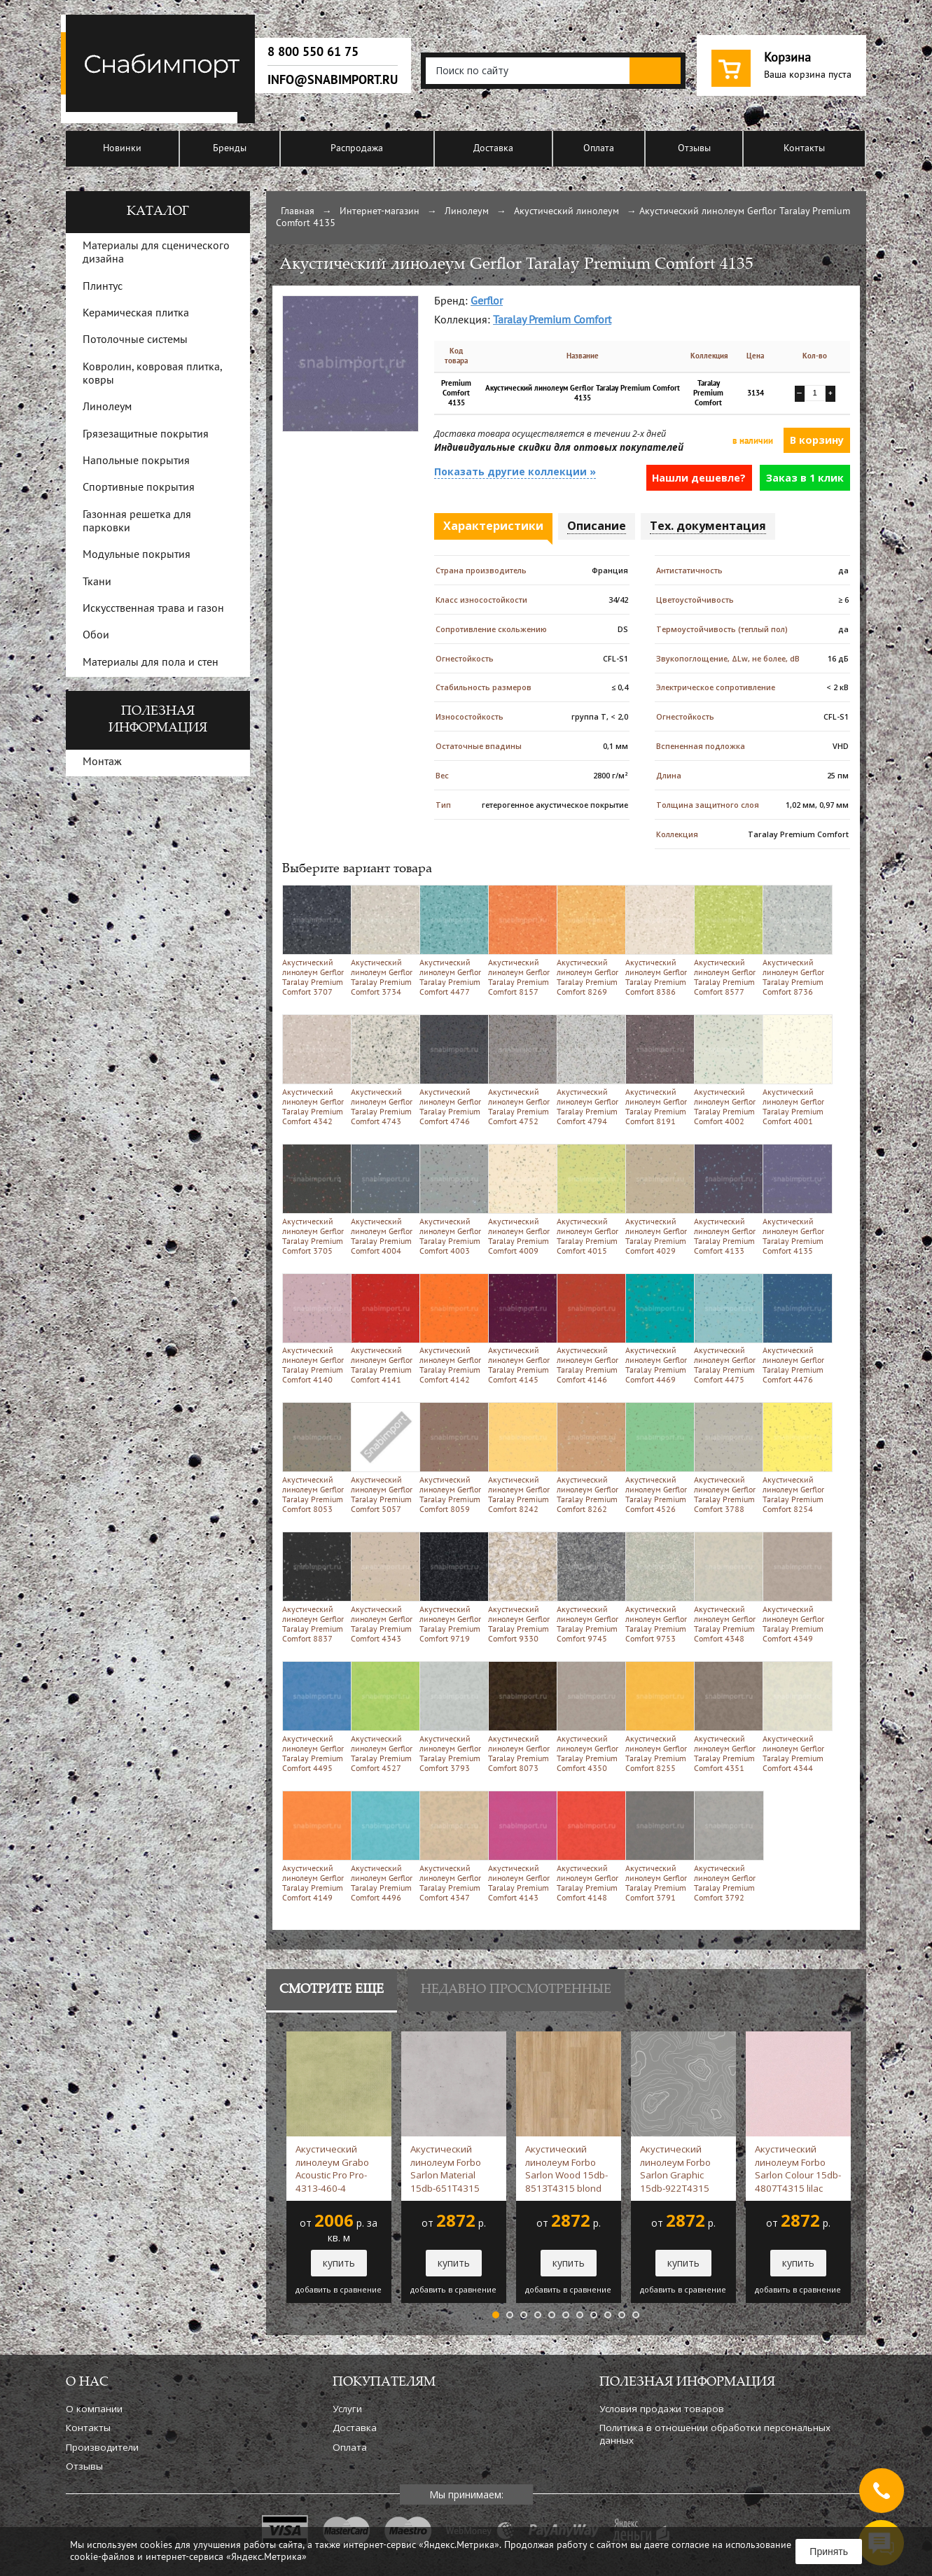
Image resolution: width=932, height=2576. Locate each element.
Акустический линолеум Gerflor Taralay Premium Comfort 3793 (451, 1716)
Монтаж (102, 762)
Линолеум (467, 211)
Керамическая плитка (136, 313)
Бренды (229, 148)
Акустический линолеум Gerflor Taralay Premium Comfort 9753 (657, 1587)
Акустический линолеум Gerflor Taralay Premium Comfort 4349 (794, 1587)
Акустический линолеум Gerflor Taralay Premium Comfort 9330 (520, 1587)
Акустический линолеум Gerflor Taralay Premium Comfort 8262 (588, 1457)
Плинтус (103, 287)
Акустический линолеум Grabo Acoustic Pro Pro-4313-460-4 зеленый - (332, 2168)
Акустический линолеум (566, 211)
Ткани (97, 582)
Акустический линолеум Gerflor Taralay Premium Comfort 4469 (657, 1329)
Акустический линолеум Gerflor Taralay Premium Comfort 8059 (451, 1457)
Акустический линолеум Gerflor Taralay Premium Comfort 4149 (314, 1846)
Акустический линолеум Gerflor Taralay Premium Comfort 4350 (588, 1716)
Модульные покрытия (136, 555)
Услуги (347, 2408)
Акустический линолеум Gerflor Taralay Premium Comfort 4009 (520, 1199)
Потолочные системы (135, 340)
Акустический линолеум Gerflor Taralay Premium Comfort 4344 (794, 1716)
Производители (102, 2447)
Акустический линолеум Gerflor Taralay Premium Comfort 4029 (657, 1199)
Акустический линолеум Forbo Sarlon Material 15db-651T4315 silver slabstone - (446, 2168)
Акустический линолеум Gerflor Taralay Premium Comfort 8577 (726, 940)
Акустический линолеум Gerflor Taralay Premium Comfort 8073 (520, 1716)
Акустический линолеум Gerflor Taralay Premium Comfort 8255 (657, 1716)
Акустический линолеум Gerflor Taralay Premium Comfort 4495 (314, 1716)
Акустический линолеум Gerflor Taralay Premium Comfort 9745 (588, 1587)
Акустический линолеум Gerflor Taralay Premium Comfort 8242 (520, 1457)
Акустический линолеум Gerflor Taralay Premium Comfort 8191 (657, 1070)
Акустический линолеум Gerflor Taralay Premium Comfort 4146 (588, 1329)
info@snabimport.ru (332, 80)
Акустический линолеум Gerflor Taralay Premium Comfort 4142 (451, 1329)
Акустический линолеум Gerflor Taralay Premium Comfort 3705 (314, 1199)
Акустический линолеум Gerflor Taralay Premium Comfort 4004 (383, 1199)
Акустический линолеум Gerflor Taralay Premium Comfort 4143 (520, 1846)
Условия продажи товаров (661, 2408)
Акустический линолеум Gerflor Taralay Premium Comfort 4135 (794, 1199)
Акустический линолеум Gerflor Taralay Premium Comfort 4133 (726, 1199)
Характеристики (493, 525)
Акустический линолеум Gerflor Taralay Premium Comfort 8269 (588, 940)
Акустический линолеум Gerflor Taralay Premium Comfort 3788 (726, 1457)
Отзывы (694, 148)
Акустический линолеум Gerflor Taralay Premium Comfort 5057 (383, 1457)
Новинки (122, 148)
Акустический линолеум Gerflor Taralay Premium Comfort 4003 (451, 1199)
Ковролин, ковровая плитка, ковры (152, 374)
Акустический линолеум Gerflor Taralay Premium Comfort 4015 (588, 1199)
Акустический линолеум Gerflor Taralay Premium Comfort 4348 (726, 1587)
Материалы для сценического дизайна (156, 253)
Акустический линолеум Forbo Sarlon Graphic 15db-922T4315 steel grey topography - (681, 2168)
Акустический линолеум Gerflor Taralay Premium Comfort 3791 (657, 1846)
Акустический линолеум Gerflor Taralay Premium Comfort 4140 (314, 1329)
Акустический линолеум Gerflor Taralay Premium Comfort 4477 (451, 940)
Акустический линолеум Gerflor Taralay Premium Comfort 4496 (383, 1846)
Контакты (804, 148)
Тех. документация (708, 525)
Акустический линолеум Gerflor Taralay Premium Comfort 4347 (451, 1846)
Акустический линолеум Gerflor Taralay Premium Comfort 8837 (314, 1587)
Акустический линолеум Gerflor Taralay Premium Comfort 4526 (657, 1457)
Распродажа (357, 148)
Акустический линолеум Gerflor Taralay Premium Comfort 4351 (726, 1716)
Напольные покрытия (136, 461)
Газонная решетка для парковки (137, 521)
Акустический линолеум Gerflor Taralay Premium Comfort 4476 (794, 1329)
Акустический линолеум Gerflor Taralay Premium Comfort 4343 (383, 1587)
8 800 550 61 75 (313, 51)
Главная (297, 211)
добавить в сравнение (338, 2290)
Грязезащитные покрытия (146, 435)
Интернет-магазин (379, 211)
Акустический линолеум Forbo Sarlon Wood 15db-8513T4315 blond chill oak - (566, 2168)
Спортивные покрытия (139, 488)
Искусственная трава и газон (153, 609)
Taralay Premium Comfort (552, 321)
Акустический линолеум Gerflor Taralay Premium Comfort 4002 (726, 1070)
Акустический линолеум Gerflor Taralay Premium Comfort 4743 (383, 1070)
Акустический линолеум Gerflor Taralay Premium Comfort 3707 (314, 940)
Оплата (598, 148)
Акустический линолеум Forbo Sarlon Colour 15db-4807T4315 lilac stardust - (798, 2168)
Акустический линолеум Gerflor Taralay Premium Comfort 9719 (451, 1587)
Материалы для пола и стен (150, 663)
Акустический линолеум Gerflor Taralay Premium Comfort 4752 (520, 1070)
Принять (828, 2551)
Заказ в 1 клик (805, 477)
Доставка (493, 148)
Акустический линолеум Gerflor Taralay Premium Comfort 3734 (383, 940)
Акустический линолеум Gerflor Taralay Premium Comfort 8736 (794, 940)
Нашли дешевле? (699, 477)
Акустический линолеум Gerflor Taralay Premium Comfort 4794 (588, 1070)
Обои (96, 635)
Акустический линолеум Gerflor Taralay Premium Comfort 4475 (726, 1329)
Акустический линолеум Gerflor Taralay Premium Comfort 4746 (451, 1070)
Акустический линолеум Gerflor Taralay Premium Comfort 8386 (657, 940)
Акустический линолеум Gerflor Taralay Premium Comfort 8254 (794, 1457)
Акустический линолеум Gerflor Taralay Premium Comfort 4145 (520, 1329)
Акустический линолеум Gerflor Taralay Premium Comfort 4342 (314, 1070)
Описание (596, 525)
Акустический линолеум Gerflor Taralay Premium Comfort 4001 (794, 1070)
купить (339, 2262)
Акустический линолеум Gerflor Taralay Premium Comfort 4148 (588, 1846)
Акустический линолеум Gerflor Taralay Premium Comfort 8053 (314, 1457)
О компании (94, 2408)
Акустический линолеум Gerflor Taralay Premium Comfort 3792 (726, 1846)
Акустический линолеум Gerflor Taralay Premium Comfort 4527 (383, 1716)
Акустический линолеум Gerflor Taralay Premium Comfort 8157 (520, 940)
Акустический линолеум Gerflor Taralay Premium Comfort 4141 (383, 1329)
